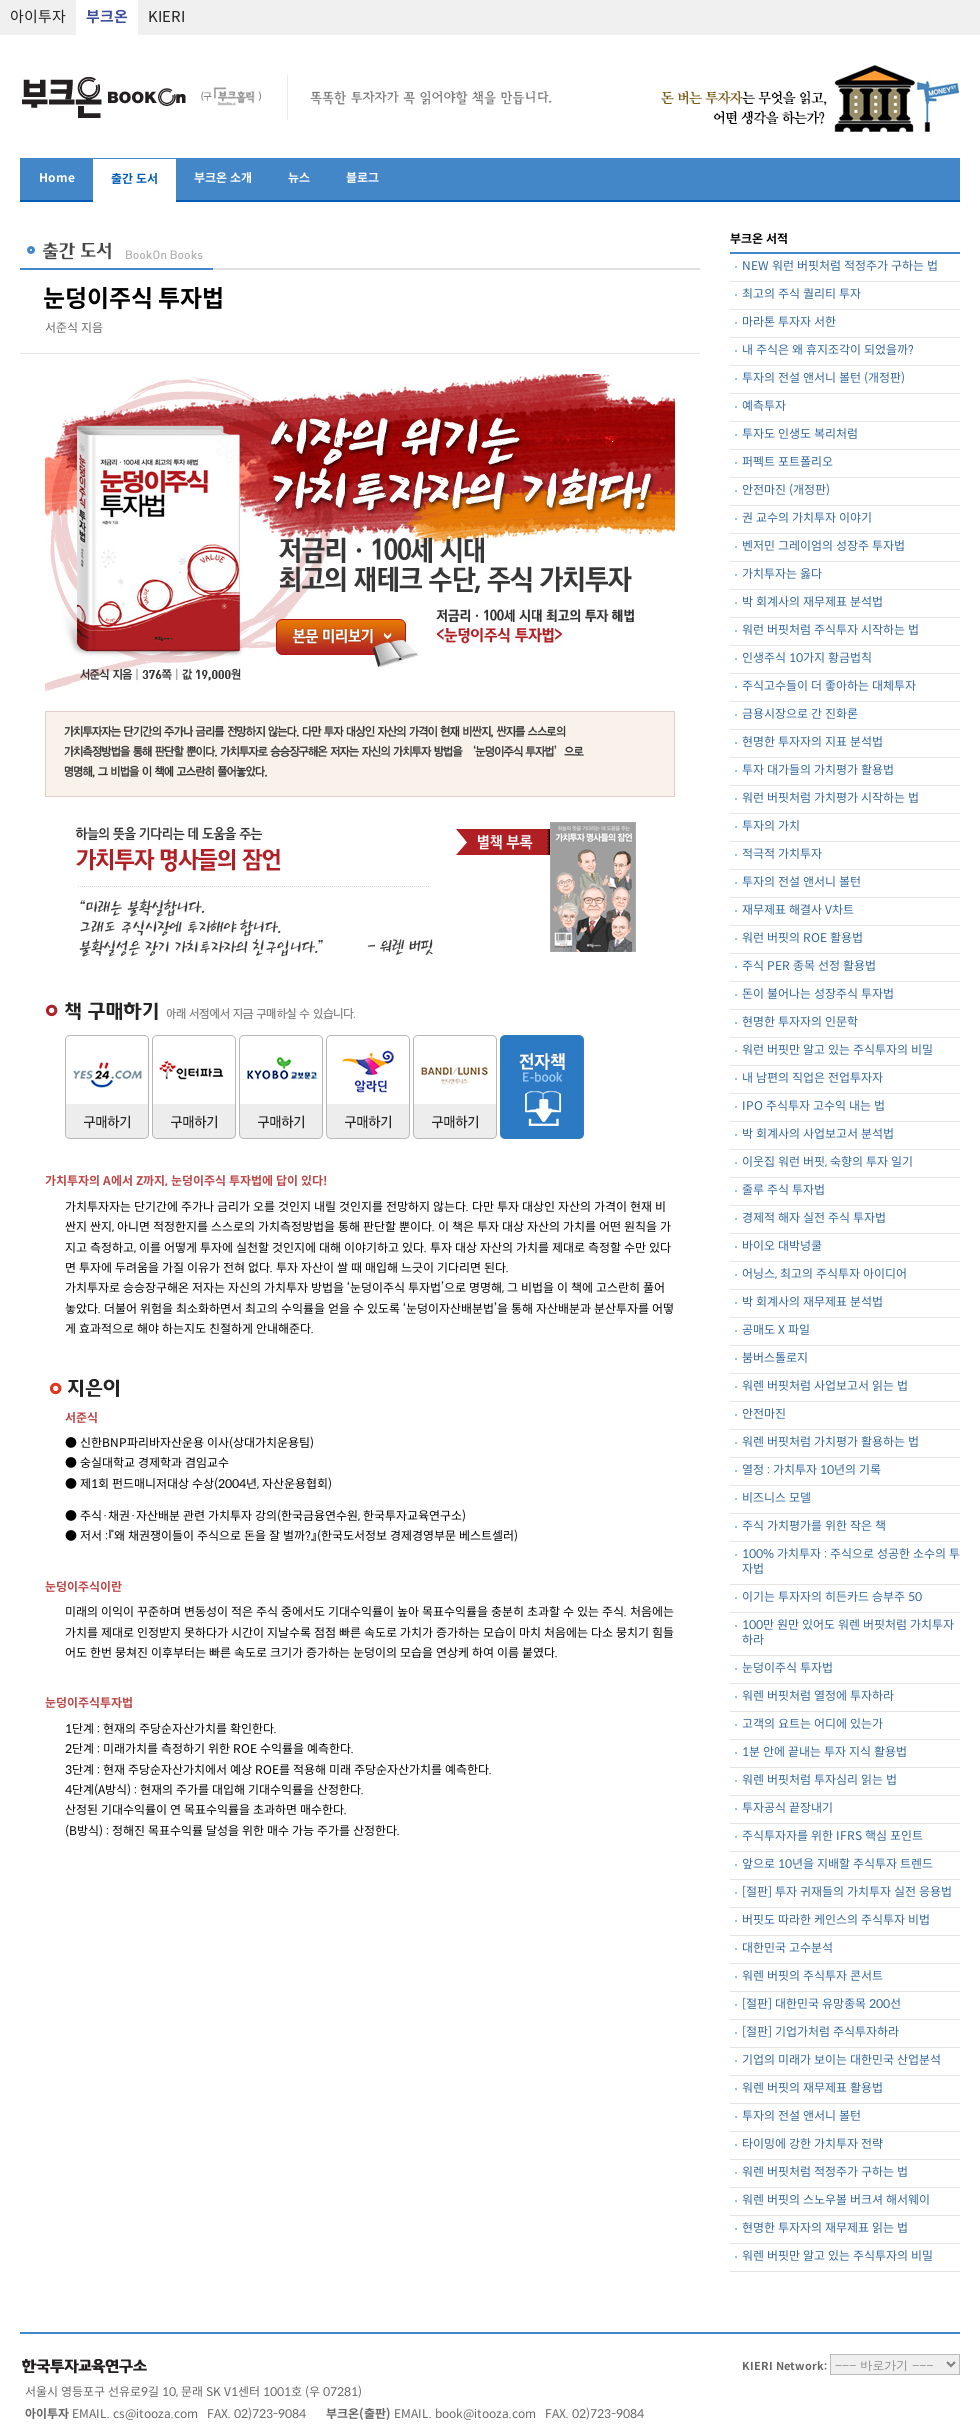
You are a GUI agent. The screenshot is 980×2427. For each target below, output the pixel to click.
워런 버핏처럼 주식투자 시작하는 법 (830, 630)
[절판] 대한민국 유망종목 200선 (821, 2004)
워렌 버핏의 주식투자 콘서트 (812, 1976)
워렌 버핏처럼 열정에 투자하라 (818, 1696)
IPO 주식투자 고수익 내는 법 (813, 1106)
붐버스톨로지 (775, 1358)
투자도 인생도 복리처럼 (800, 434)
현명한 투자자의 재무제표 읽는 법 (825, 2228)
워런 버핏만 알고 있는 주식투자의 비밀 (837, 1050)
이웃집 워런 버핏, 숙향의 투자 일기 (827, 1162)
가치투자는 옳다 (782, 574)
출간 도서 (134, 179)
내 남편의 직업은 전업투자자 (812, 1078)
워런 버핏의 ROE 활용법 (802, 938)
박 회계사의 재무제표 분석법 (812, 602)
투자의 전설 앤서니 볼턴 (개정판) (823, 378)
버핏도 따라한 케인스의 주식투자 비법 (836, 1920)
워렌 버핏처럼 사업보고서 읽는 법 (825, 1386)
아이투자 (38, 17)
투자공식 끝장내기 (787, 1808)
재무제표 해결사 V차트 (798, 910)
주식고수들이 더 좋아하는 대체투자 (829, 686)
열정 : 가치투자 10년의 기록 (811, 1470)
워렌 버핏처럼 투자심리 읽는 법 (819, 1780)
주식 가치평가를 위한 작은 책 (814, 1526)
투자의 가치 (771, 826)
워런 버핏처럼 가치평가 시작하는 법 (830, 798)
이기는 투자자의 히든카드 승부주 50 (832, 1597)
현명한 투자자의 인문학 (800, 1022)
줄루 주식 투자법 (783, 1190)
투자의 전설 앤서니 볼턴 (801, 882)
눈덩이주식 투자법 (787, 1668)
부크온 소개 (223, 178)
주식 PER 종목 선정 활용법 (809, 966)
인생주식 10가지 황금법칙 (807, 658)
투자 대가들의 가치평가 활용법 (818, 770)
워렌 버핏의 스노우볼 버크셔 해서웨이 (836, 2200)
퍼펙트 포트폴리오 (787, 462)
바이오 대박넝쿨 (782, 1246)
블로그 (362, 178)
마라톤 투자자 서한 (789, 322)
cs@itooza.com (155, 2414)
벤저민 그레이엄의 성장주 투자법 (823, 546)
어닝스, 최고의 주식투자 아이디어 (824, 1274)
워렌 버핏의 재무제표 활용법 (812, 2088)
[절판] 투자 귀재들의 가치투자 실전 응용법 (847, 1892)
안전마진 (764, 1414)
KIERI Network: (784, 2366)
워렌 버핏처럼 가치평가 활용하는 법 (830, 1442)
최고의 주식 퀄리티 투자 (801, 294)
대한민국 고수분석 (787, 1948)
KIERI (166, 17)
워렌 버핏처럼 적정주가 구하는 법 (825, 2172)
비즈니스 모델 (776, 1498)
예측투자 (764, 406)
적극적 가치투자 (782, 854)
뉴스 (299, 178)
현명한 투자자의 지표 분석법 (812, 742)
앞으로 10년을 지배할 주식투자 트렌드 (837, 1864)
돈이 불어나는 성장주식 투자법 (818, 994)
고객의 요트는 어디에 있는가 (812, 1724)
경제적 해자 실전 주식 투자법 (814, 1218)
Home (57, 178)
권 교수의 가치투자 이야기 (807, 518)
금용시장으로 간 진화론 (800, 714)
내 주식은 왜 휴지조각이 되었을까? (828, 350)
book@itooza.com (485, 2414)
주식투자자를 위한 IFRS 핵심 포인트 (832, 1836)
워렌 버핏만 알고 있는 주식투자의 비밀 (837, 2256)
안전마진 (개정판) (786, 490)
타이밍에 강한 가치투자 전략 (812, 2144)
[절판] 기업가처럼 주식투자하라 (820, 2032)
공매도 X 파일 (776, 1330)
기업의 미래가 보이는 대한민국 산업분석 (841, 2060)
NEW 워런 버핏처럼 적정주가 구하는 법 (840, 266)
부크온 (107, 17)
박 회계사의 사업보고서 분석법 (818, 1134)
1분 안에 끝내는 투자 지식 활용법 (824, 1752)
